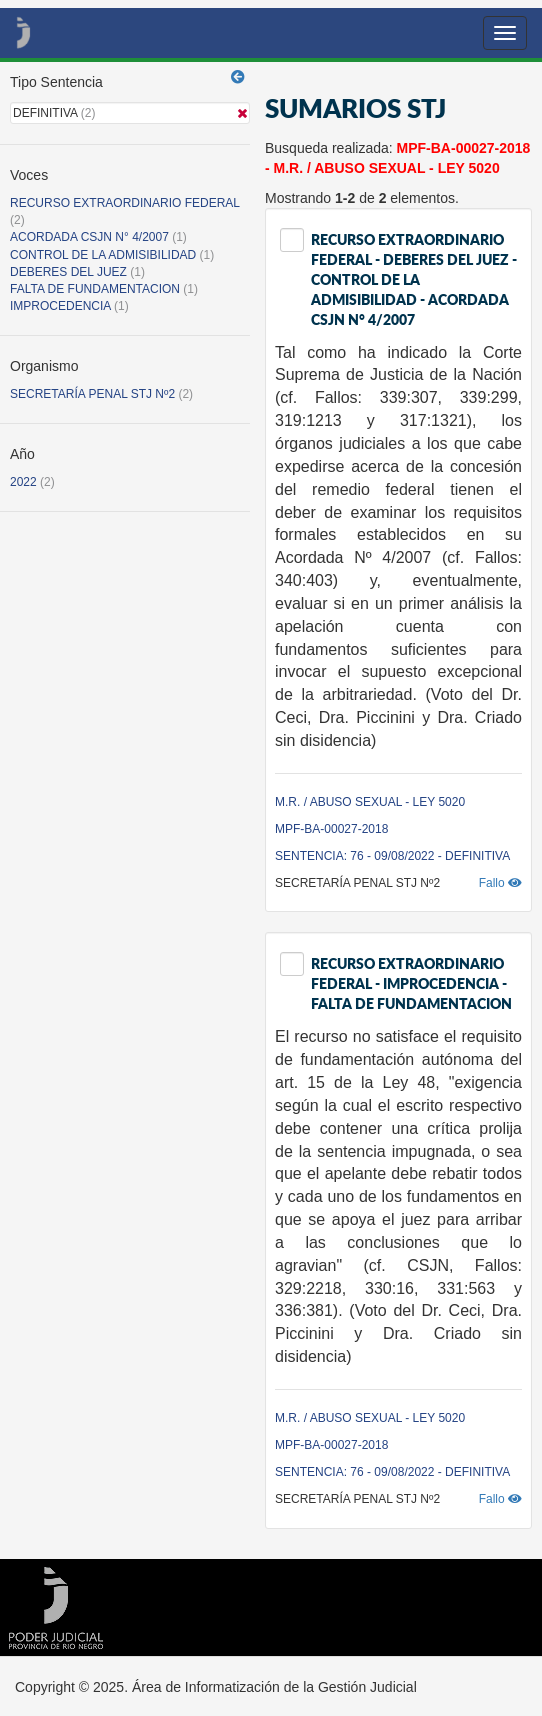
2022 (23, 482)
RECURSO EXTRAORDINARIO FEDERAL (125, 203)
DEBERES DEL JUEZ (68, 272)
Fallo (500, 883)
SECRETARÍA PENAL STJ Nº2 (92, 394)
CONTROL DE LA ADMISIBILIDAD (103, 255)
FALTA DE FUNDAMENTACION (95, 289)
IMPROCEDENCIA (60, 306)
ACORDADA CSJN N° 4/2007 (91, 237)
